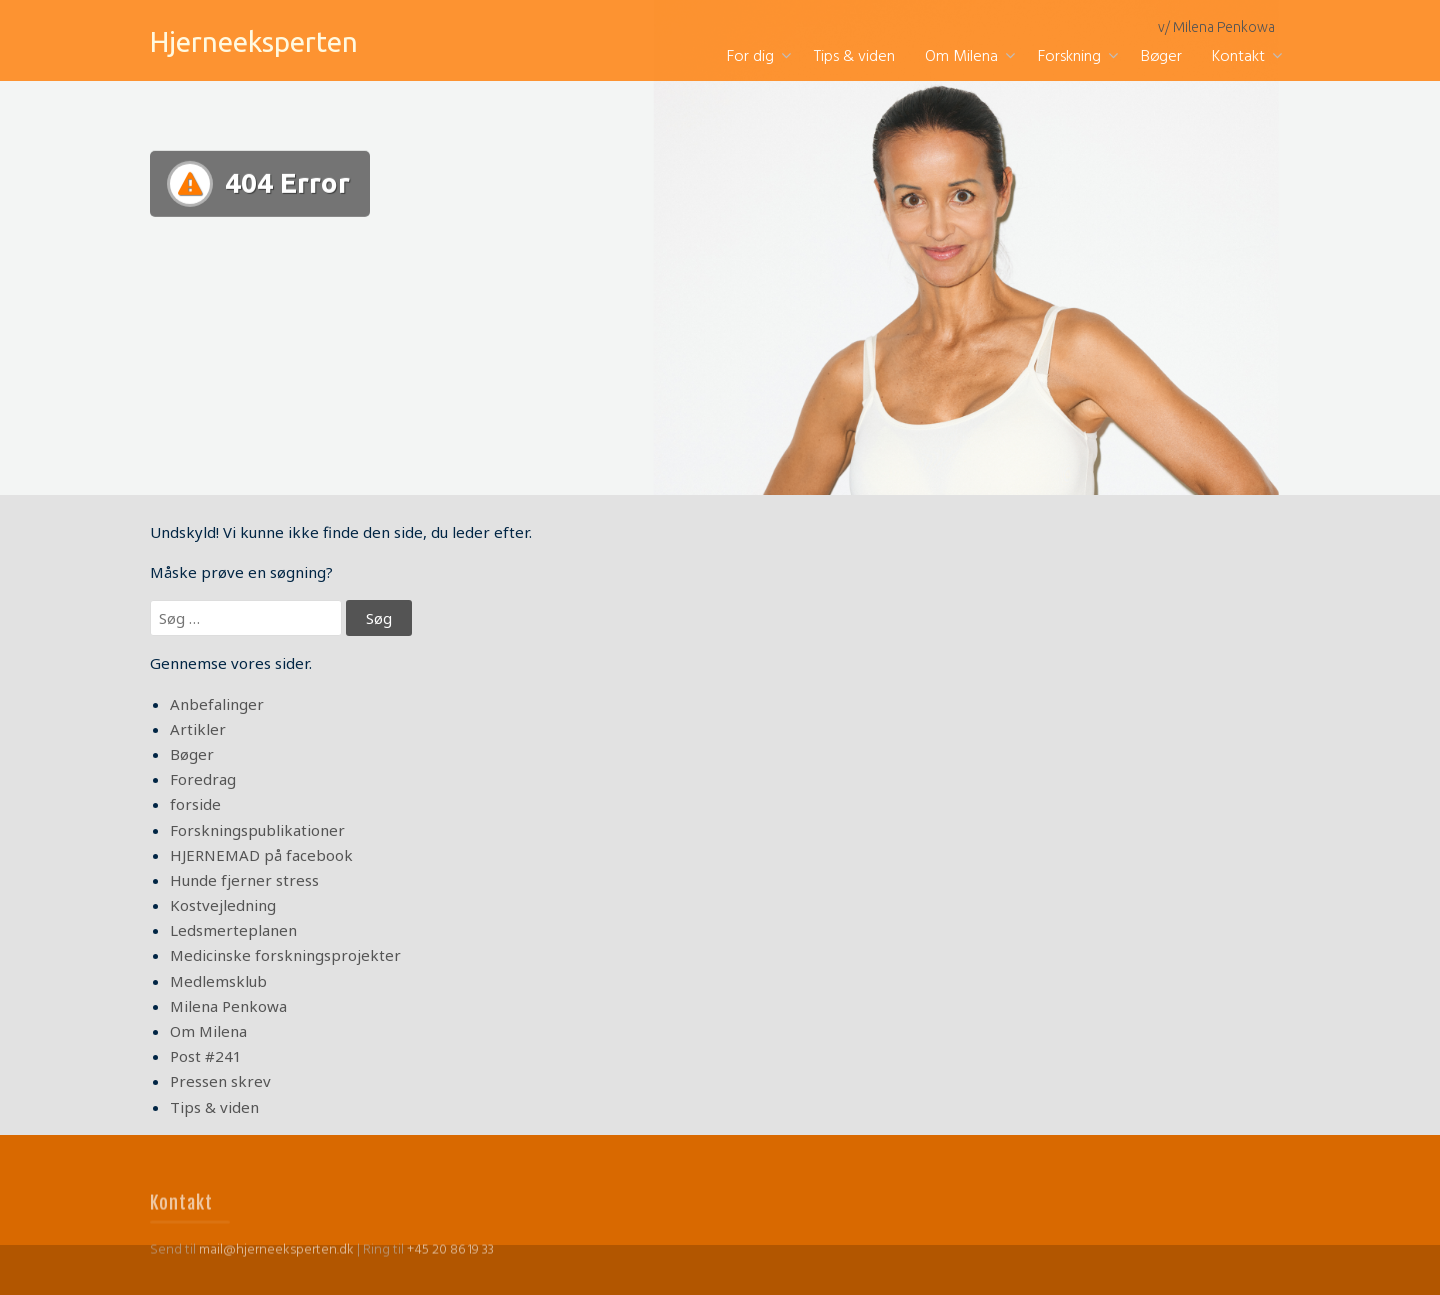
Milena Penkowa (228, 1006)
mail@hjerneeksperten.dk (276, 1270)
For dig (750, 57)
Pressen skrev (220, 1081)
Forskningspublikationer (257, 830)
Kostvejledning (223, 905)
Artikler (198, 729)
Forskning (1069, 57)
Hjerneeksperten (254, 41)
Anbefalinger (217, 704)
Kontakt (1238, 57)
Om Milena (961, 57)
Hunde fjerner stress (244, 880)
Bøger (1161, 57)
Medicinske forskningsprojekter (285, 955)
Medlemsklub (218, 981)
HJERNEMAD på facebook (261, 855)
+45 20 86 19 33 (450, 1270)
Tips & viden (854, 57)
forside (195, 804)
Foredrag (203, 779)
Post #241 (206, 1056)
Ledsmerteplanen (233, 930)
